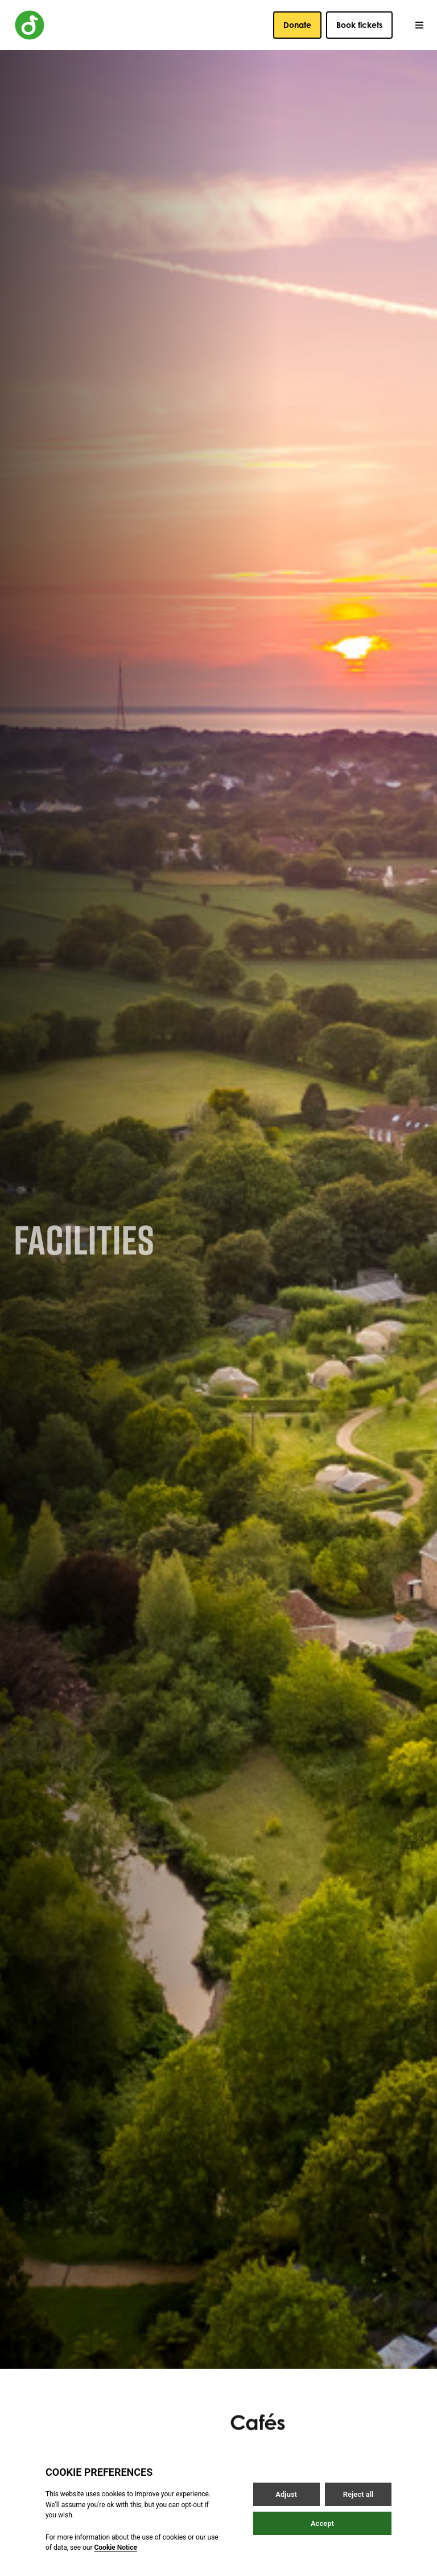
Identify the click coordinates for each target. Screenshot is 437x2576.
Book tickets (359, 25)
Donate (297, 25)
